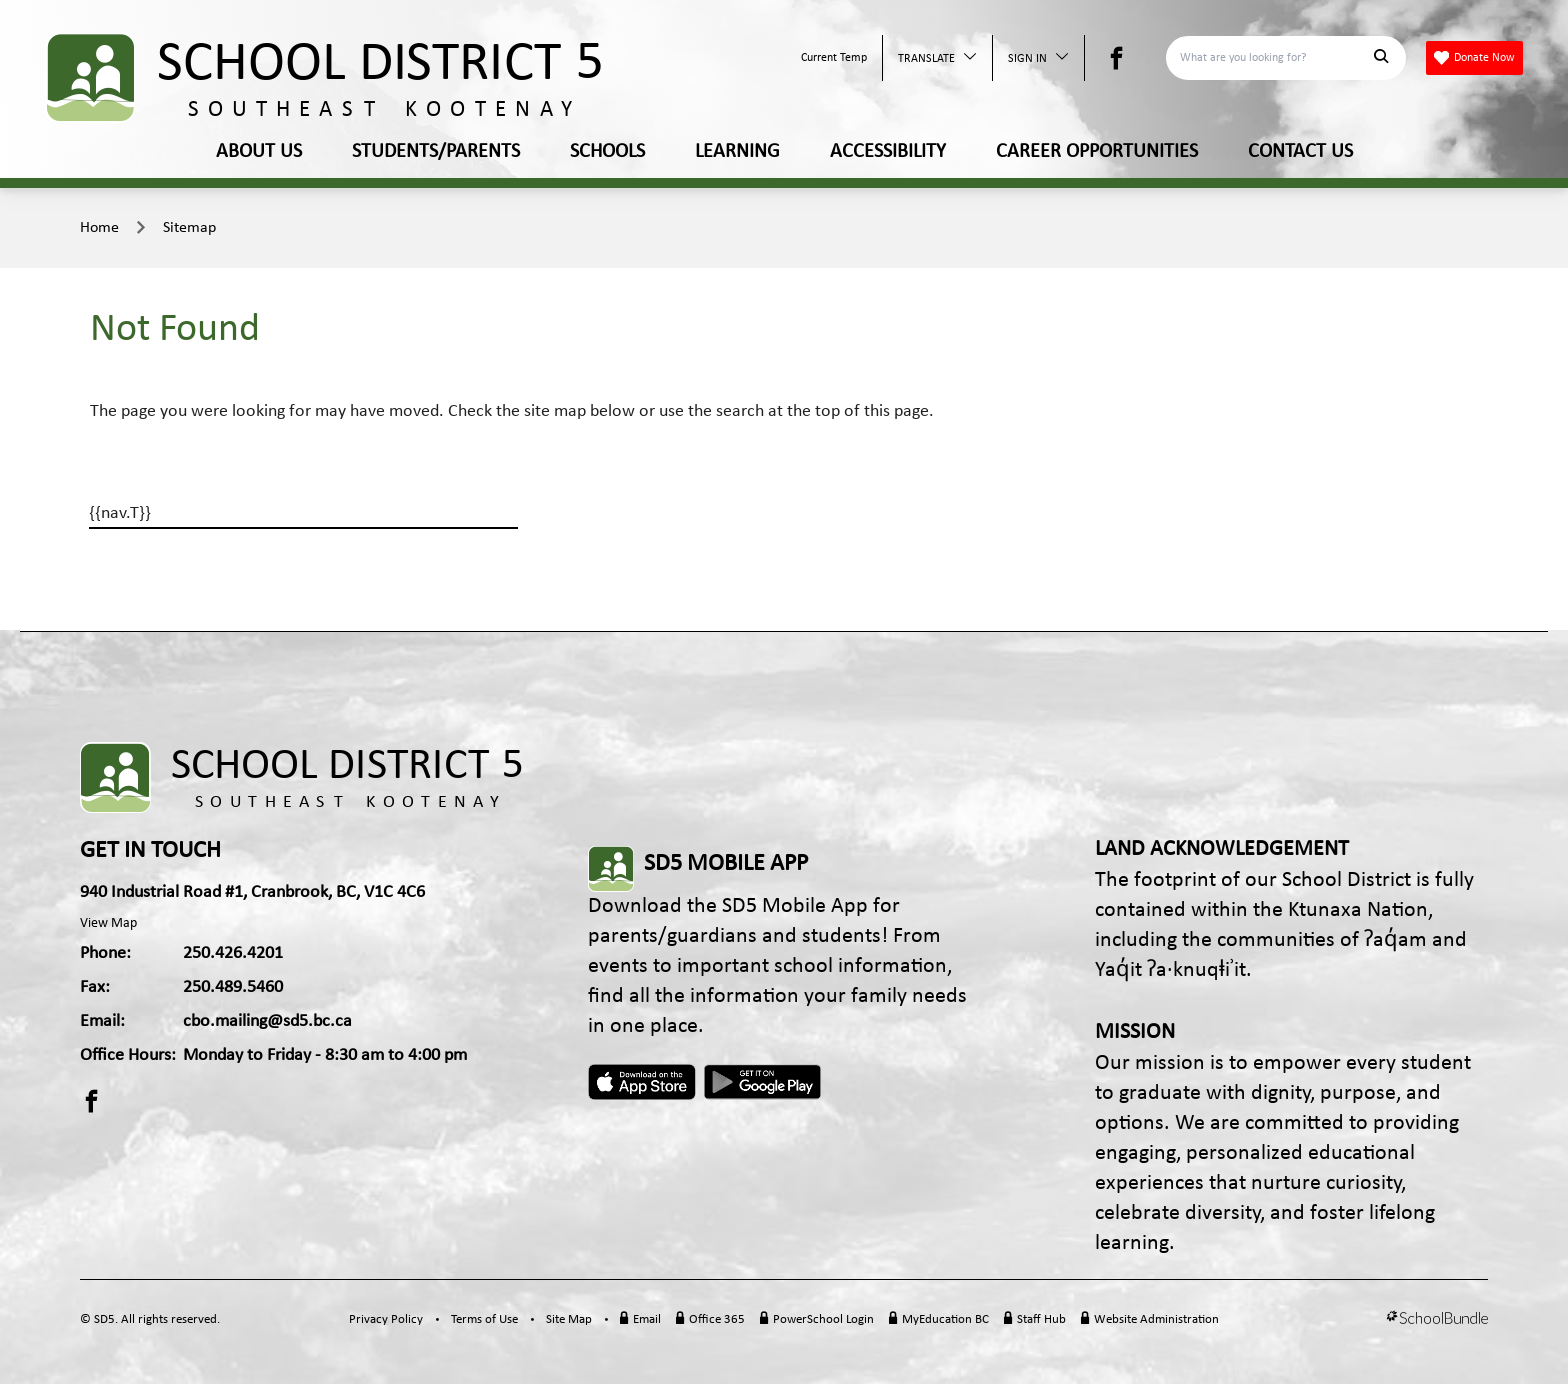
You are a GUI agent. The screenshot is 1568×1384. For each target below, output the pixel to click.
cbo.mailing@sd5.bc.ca (267, 1021)
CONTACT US (1300, 152)
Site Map (569, 1319)
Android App (764, 1082)
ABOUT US (259, 152)
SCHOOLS (607, 152)
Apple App (642, 1082)
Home (99, 228)
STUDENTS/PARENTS (436, 152)
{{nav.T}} (120, 513)
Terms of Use (484, 1319)
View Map (108, 923)
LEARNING (737, 152)
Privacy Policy (386, 1319)
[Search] (1275, 58)
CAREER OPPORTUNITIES (1097, 152)
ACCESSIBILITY (888, 152)
